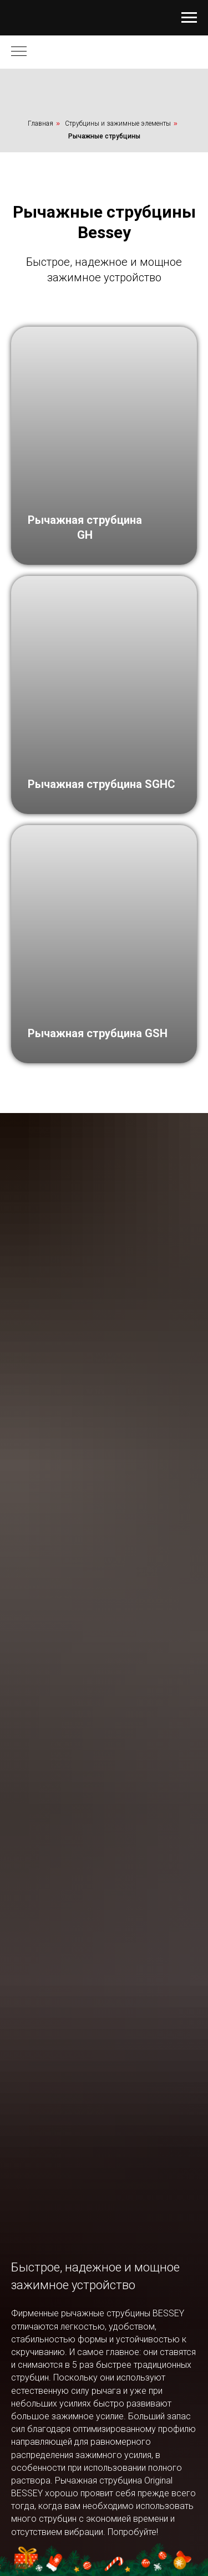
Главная (40, 123)
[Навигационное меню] (189, 17)
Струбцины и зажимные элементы (118, 123)
